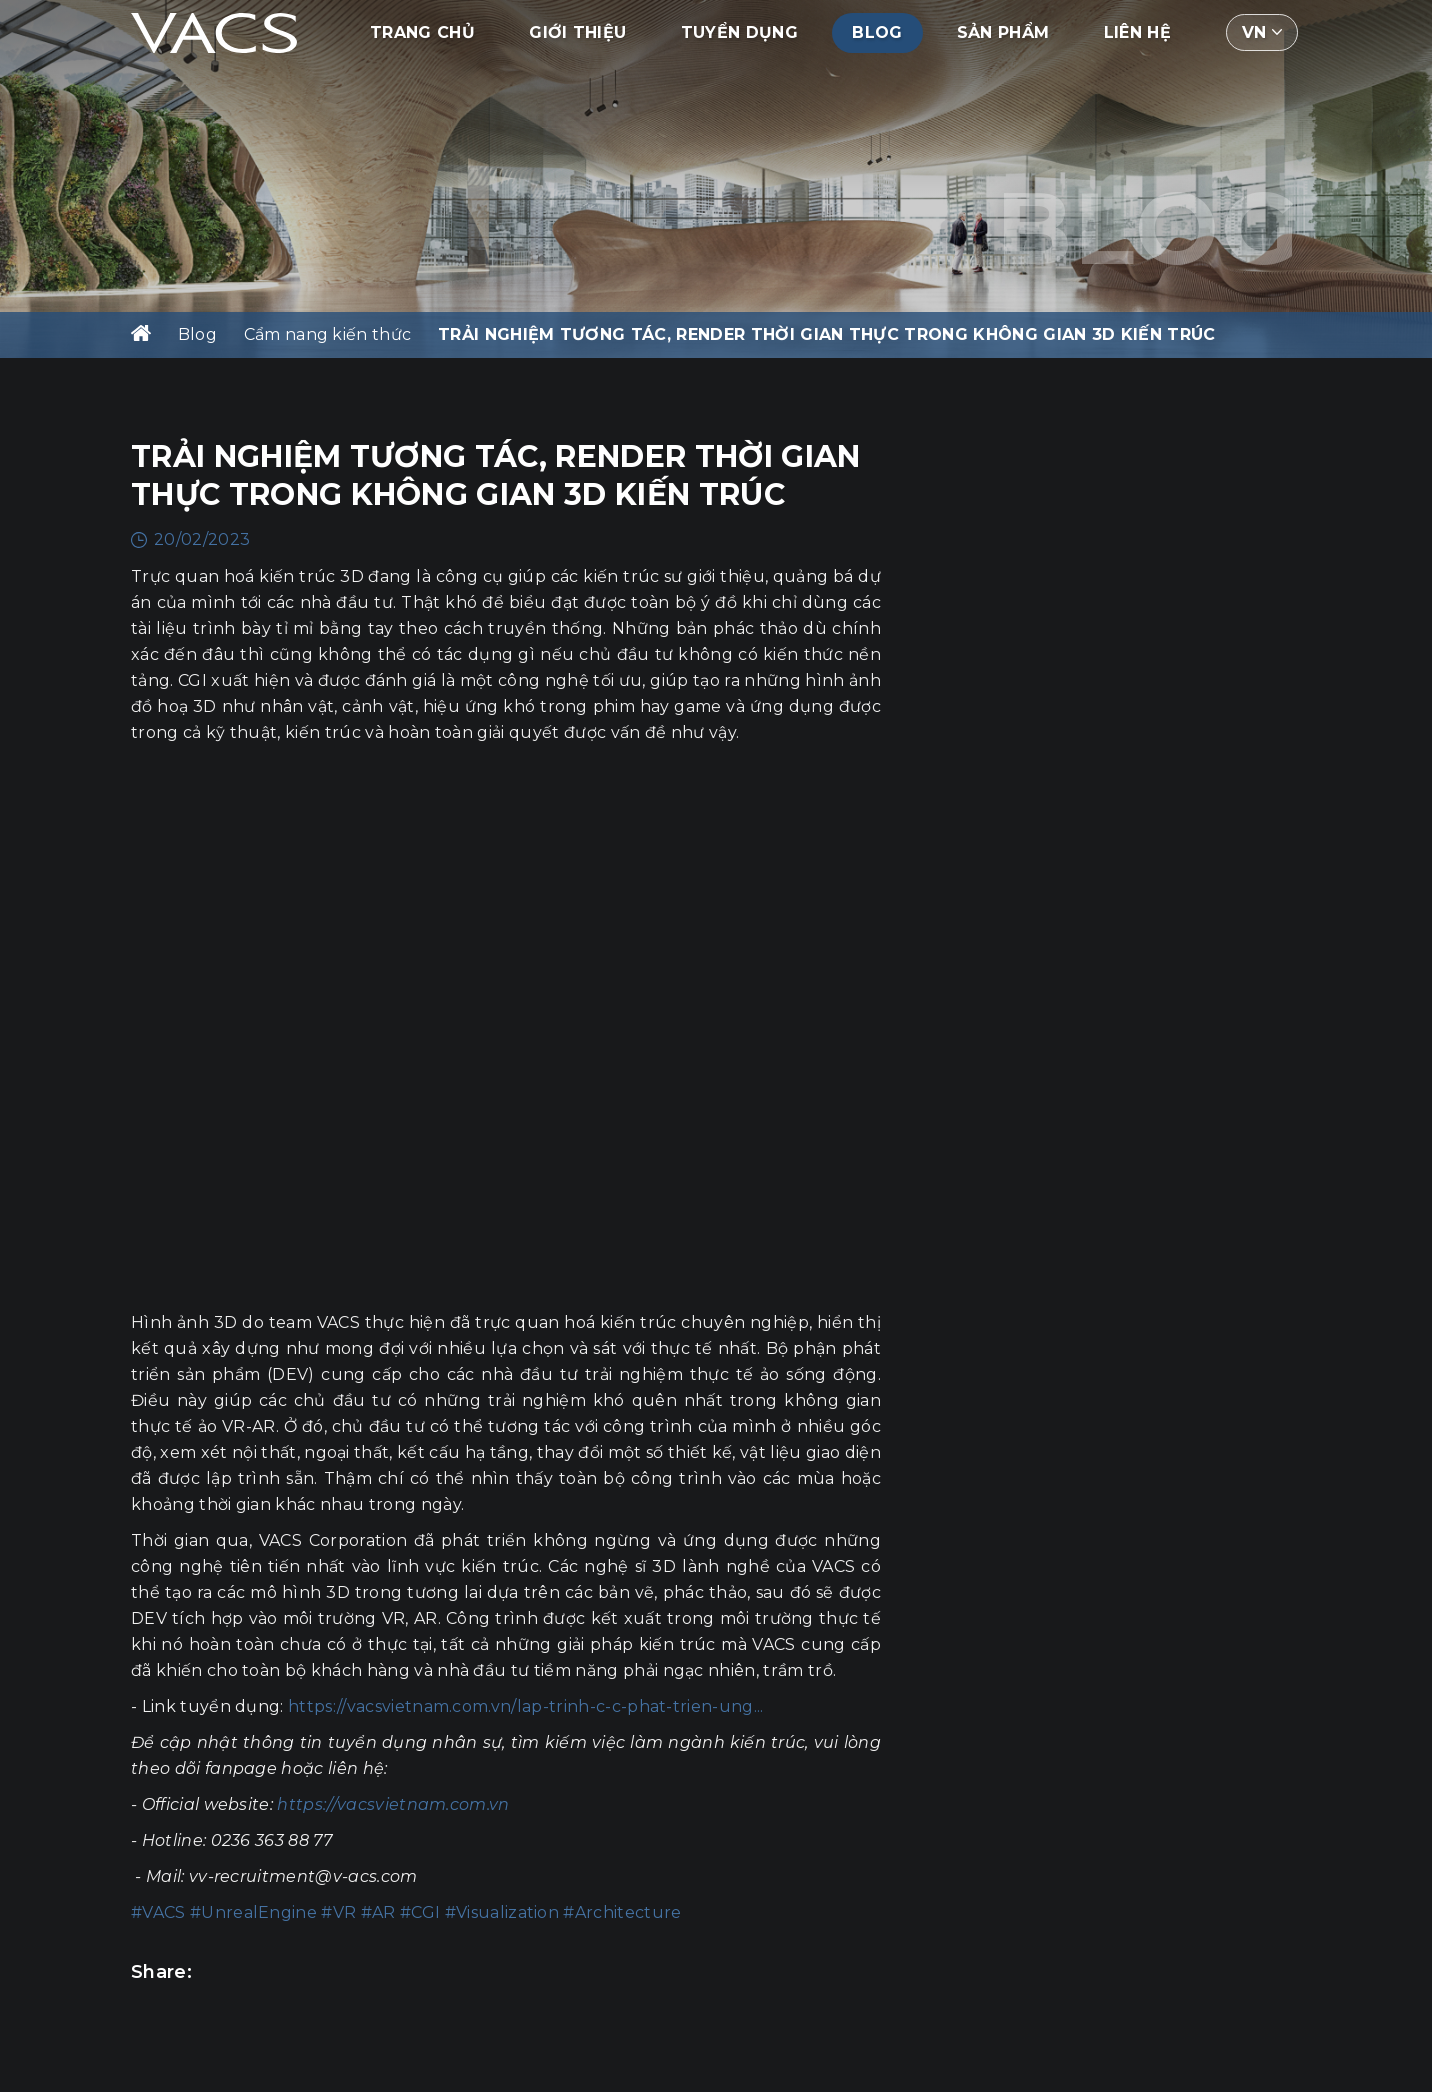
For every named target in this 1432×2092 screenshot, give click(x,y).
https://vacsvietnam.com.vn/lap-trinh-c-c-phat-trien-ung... (526, 1706)
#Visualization (502, 1912)
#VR (338, 1912)
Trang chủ (422, 34)
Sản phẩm (1003, 34)
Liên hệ (1137, 34)
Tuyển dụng (739, 34)
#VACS (158, 1912)
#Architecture (622, 1912)
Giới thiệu (577, 34)
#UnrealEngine (253, 1912)
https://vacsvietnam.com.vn (393, 1804)
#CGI (420, 1912)
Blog (877, 34)
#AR (378, 1912)
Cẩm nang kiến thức (328, 334)
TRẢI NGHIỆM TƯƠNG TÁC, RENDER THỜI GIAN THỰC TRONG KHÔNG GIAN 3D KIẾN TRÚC (827, 334)
